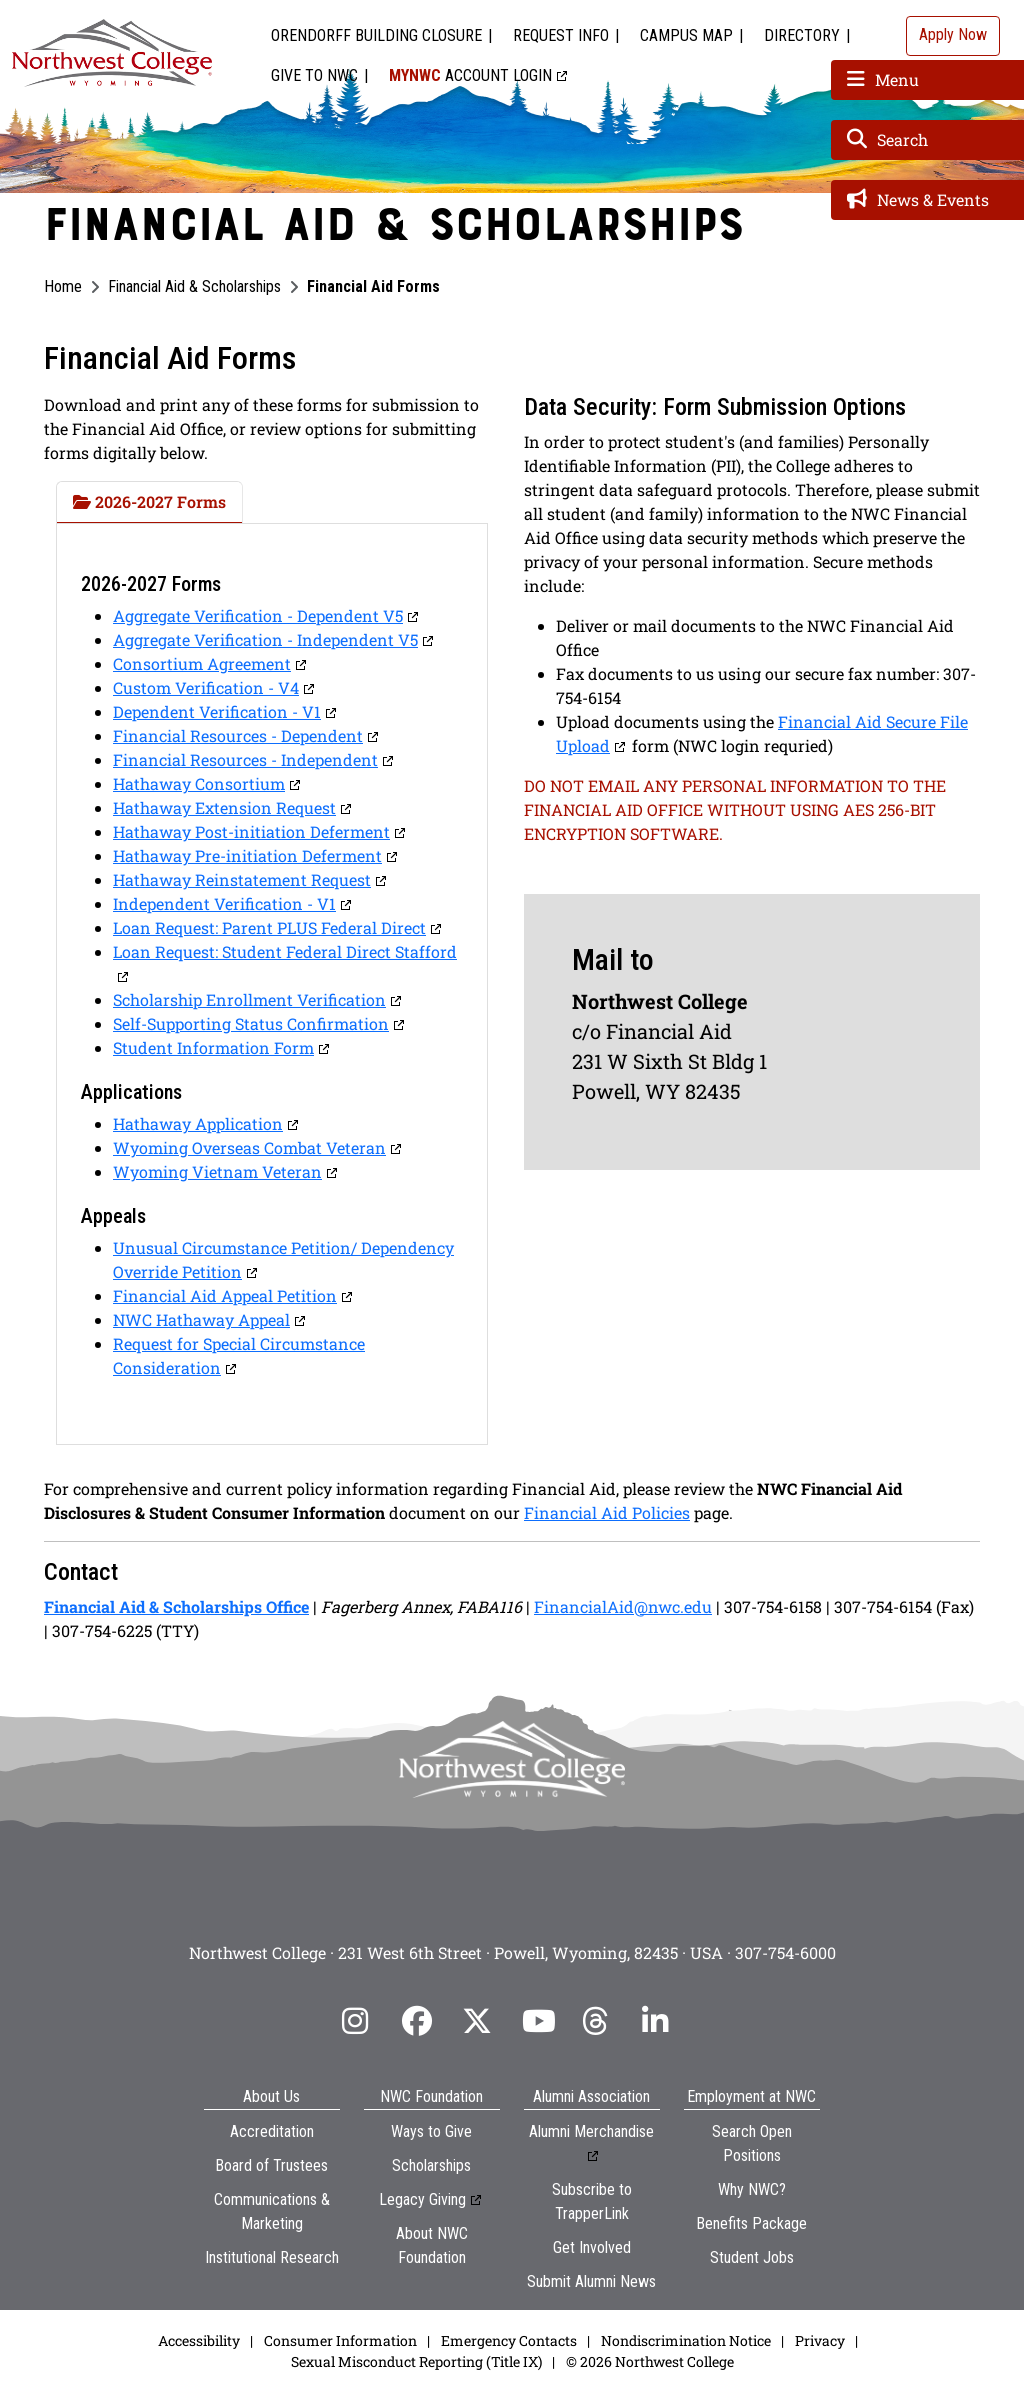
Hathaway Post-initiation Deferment (251, 831)
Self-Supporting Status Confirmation (251, 1023)
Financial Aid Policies (607, 1512)
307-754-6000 (785, 1952)
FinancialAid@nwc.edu (623, 1606)
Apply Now (953, 34)
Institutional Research (272, 2257)
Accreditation (272, 2131)
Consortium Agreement (202, 663)
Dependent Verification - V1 (217, 711)
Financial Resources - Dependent (238, 735)
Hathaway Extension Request (224, 807)
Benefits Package (751, 2223)
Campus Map (686, 35)
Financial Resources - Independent (245, 759)
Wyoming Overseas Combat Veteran (249, 1147)
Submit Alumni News (591, 2281)
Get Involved (592, 2247)
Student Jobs (752, 2257)
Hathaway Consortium (199, 783)
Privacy (820, 2340)
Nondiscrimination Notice (686, 2340)
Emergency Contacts (509, 2340)
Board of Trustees (271, 2165)
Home (63, 286)
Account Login (470, 75)
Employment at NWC (751, 2096)
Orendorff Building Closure (376, 35)
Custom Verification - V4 (206, 687)
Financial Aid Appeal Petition (225, 1295)
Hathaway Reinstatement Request (242, 879)
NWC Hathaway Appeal (201, 1319)
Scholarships (431, 2165)
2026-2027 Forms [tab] (149, 501)
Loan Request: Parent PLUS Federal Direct (269, 927)
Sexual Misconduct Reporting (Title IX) (416, 2361)
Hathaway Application (198, 1123)
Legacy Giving (422, 2199)
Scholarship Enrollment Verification (249, 999)
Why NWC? (752, 2189)
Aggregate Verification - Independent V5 (265, 639)
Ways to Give (431, 2131)
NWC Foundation (431, 2096)
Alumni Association (591, 2096)
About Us (271, 2096)
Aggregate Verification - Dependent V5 (258, 615)
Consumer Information (340, 2340)
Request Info (561, 35)
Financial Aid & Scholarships (194, 286)
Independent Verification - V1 (224, 903)
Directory (802, 35)
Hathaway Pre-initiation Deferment (247, 855)
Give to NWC (314, 75)
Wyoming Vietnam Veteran (217, 1171)
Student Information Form (213, 1047)
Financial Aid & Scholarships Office (176, 1606)
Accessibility (199, 2340)
